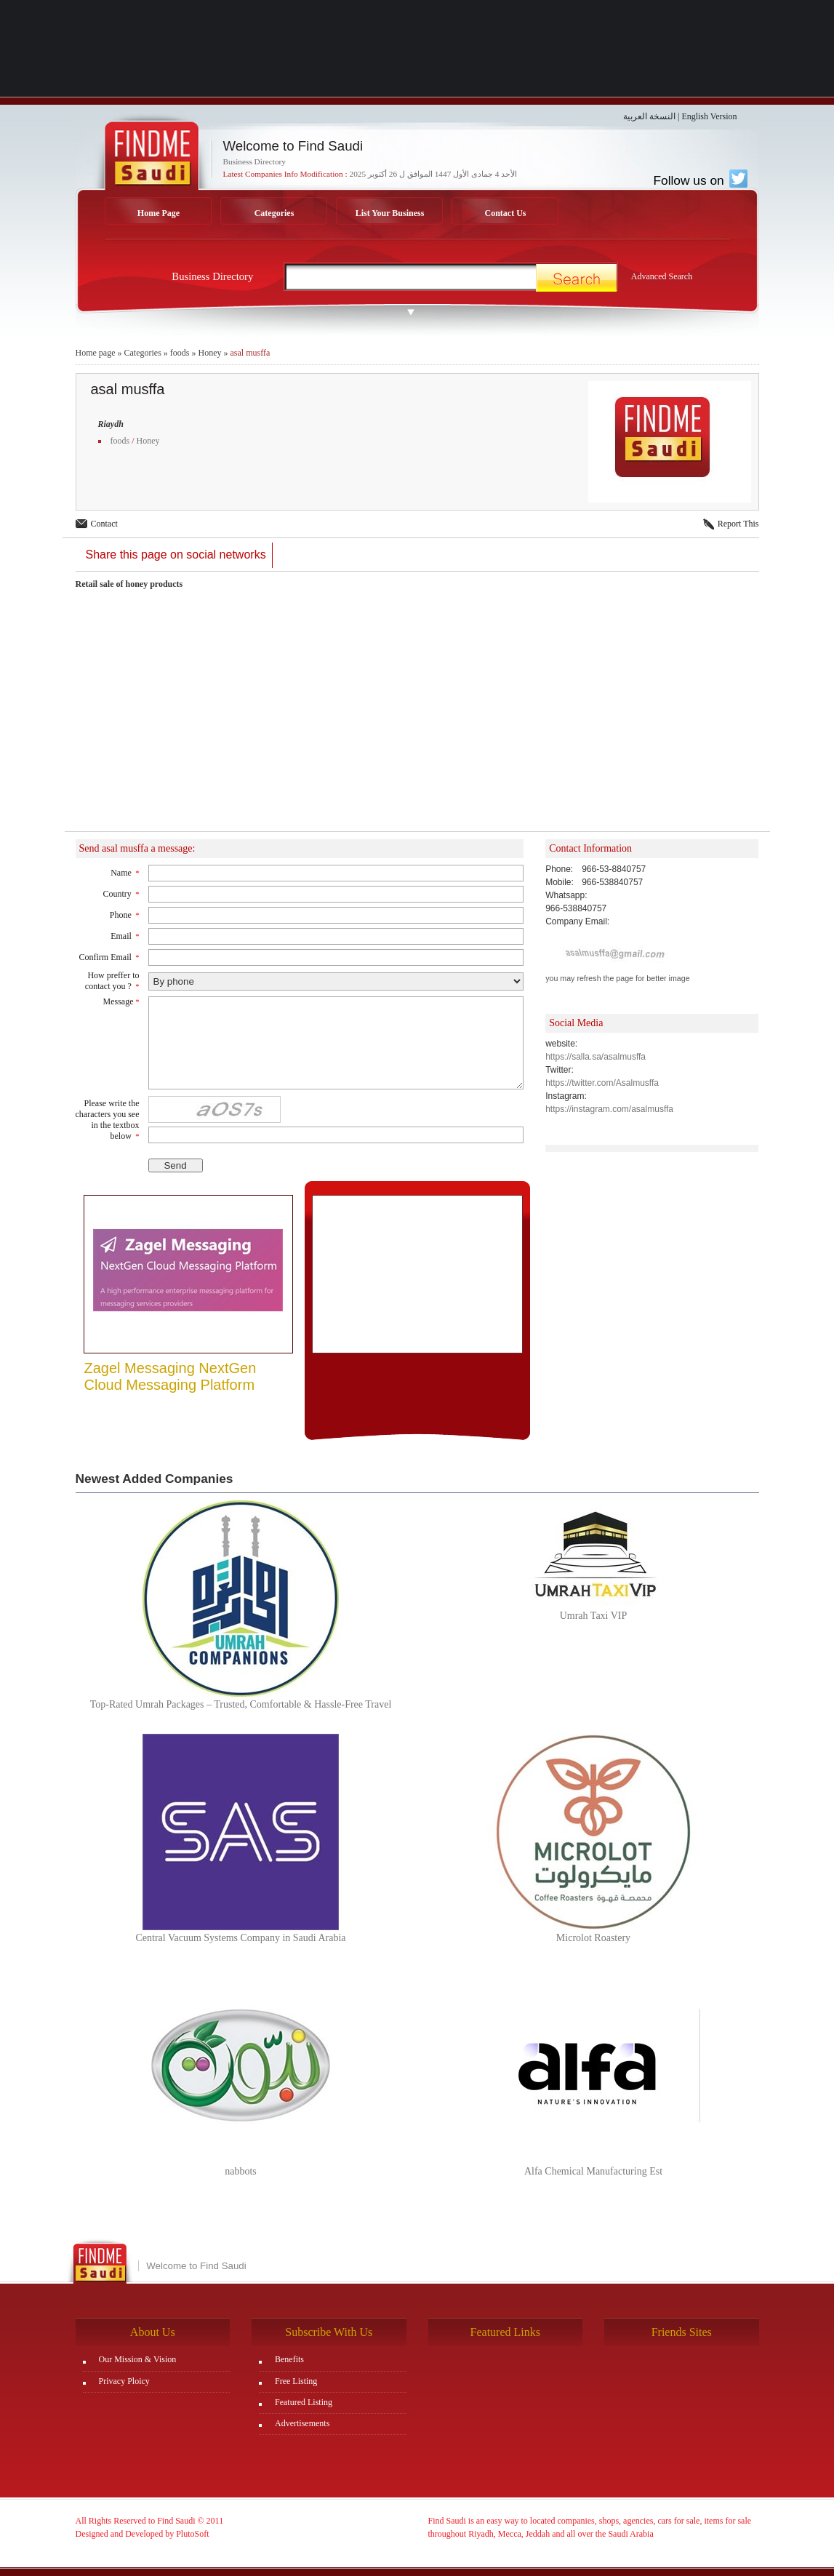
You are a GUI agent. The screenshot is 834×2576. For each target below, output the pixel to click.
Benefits (289, 2359)
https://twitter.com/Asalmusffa (602, 1083)
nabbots (241, 2171)
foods (180, 353)
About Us (152, 2332)
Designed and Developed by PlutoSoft (142, 2534)
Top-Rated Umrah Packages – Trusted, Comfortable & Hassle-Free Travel (241, 1704)
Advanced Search (661, 276)
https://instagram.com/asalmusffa (609, 1109)
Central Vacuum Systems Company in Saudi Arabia (240, 1937)
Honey (209, 353)
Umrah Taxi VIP (593, 1615)
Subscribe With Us (328, 2332)
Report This (738, 524)
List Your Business (390, 213)
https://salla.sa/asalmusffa (595, 1057)
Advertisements (302, 2423)
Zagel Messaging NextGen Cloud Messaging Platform (170, 1376)
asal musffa (250, 353)
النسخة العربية (649, 116)
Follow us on (700, 180)
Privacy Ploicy (124, 2381)
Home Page (158, 213)
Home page (96, 353)
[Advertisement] (417, 718)
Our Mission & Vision (138, 2359)
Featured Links (505, 2332)
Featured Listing (303, 2402)
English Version (709, 116)
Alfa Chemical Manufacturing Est (593, 2171)
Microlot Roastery (593, 1937)
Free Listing (296, 2381)
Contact (104, 524)
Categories (274, 213)
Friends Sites (681, 2332)
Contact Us (505, 213)
